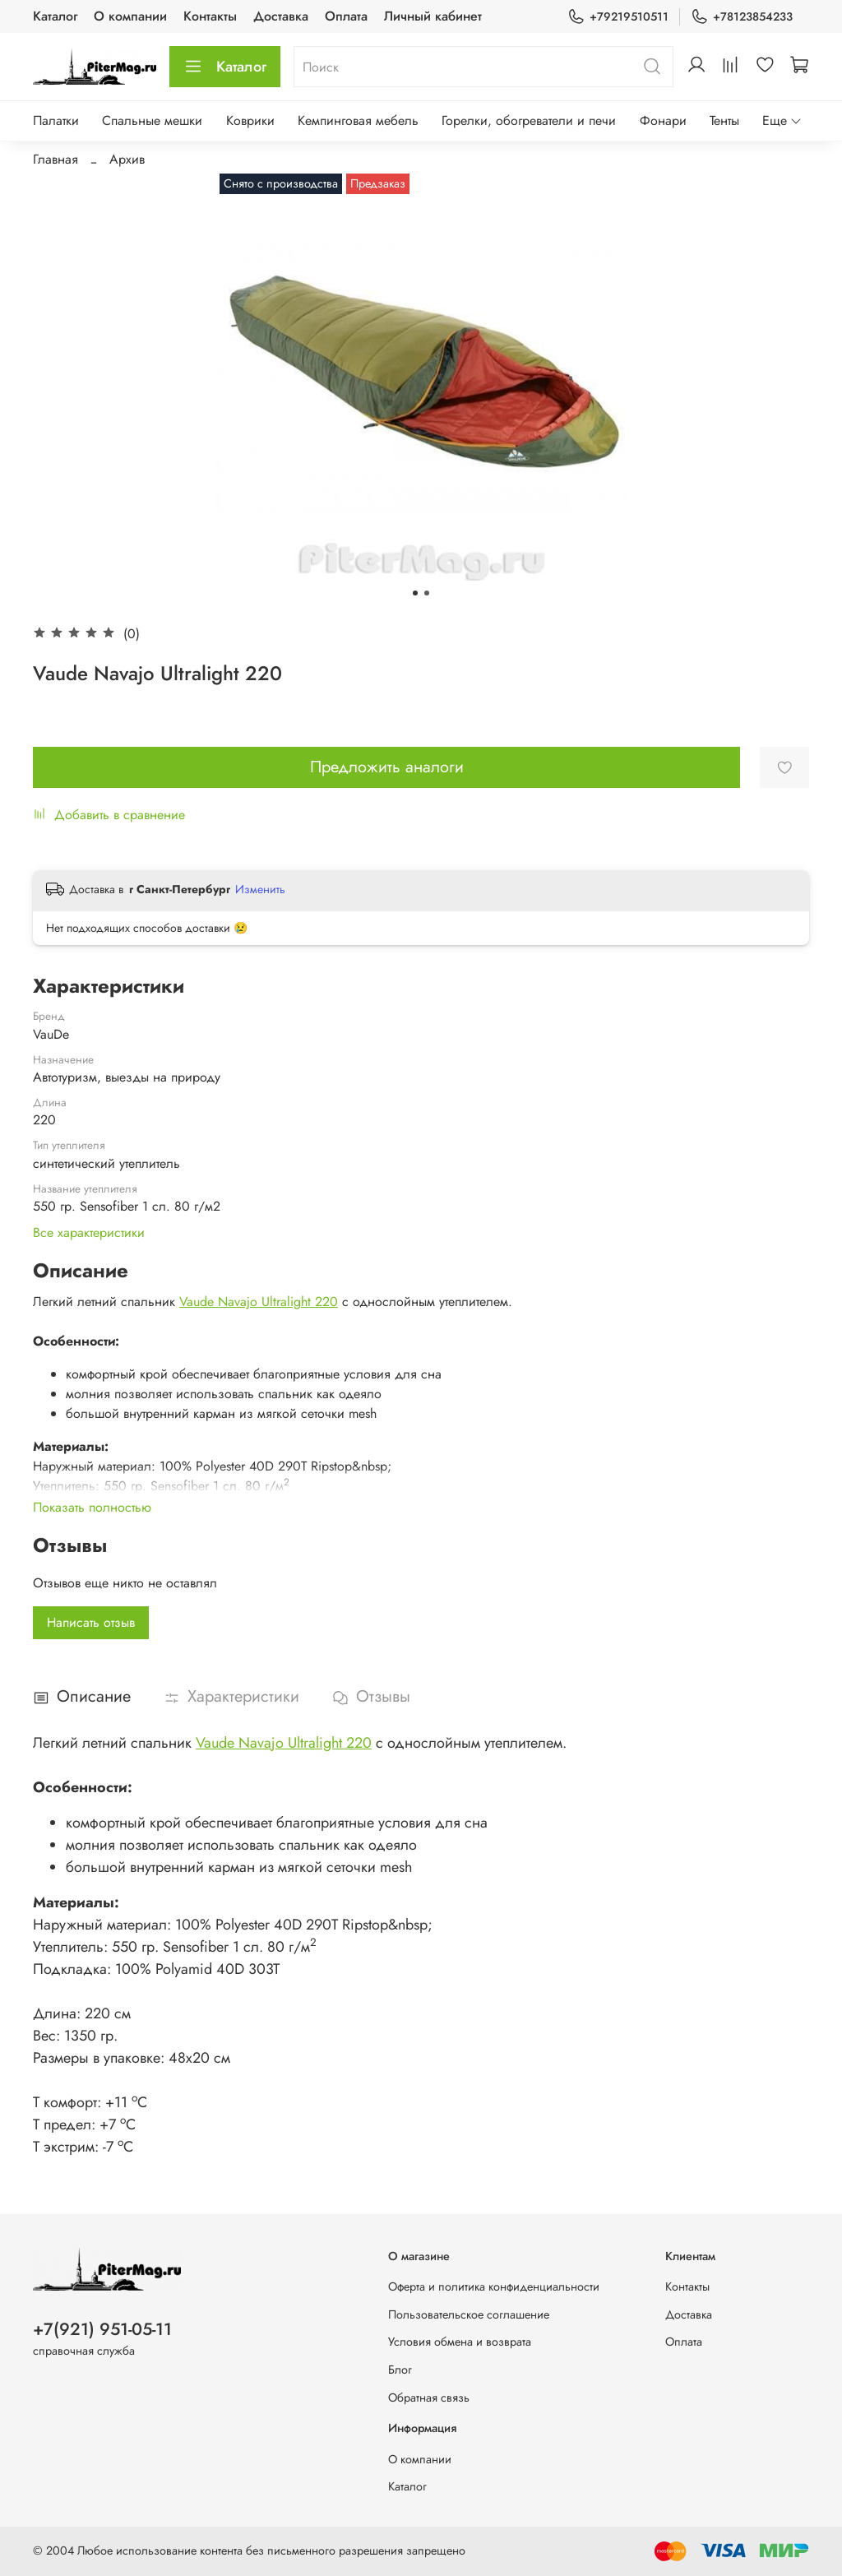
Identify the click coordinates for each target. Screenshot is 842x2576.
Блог (400, 2369)
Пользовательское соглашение (468, 2314)
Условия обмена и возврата (459, 2341)
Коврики (250, 120)
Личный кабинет (433, 16)
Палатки (56, 120)
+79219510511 (618, 16)
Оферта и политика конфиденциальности (493, 2286)
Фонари (663, 120)
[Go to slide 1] (415, 593)
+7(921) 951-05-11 (102, 2329)
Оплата (346, 16)
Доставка (280, 16)
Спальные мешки (152, 120)
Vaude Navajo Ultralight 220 (258, 1301)
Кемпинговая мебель (358, 120)
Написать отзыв (91, 1622)
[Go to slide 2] (426, 593)
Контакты (210, 16)
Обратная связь (429, 2397)
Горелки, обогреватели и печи (529, 120)
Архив (127, 159)
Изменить (260, 889)
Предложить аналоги (387, 767)
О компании (130, 16)
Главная (55, 159)
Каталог (55, 16)
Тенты (724, 120)
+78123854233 (742, 16)
